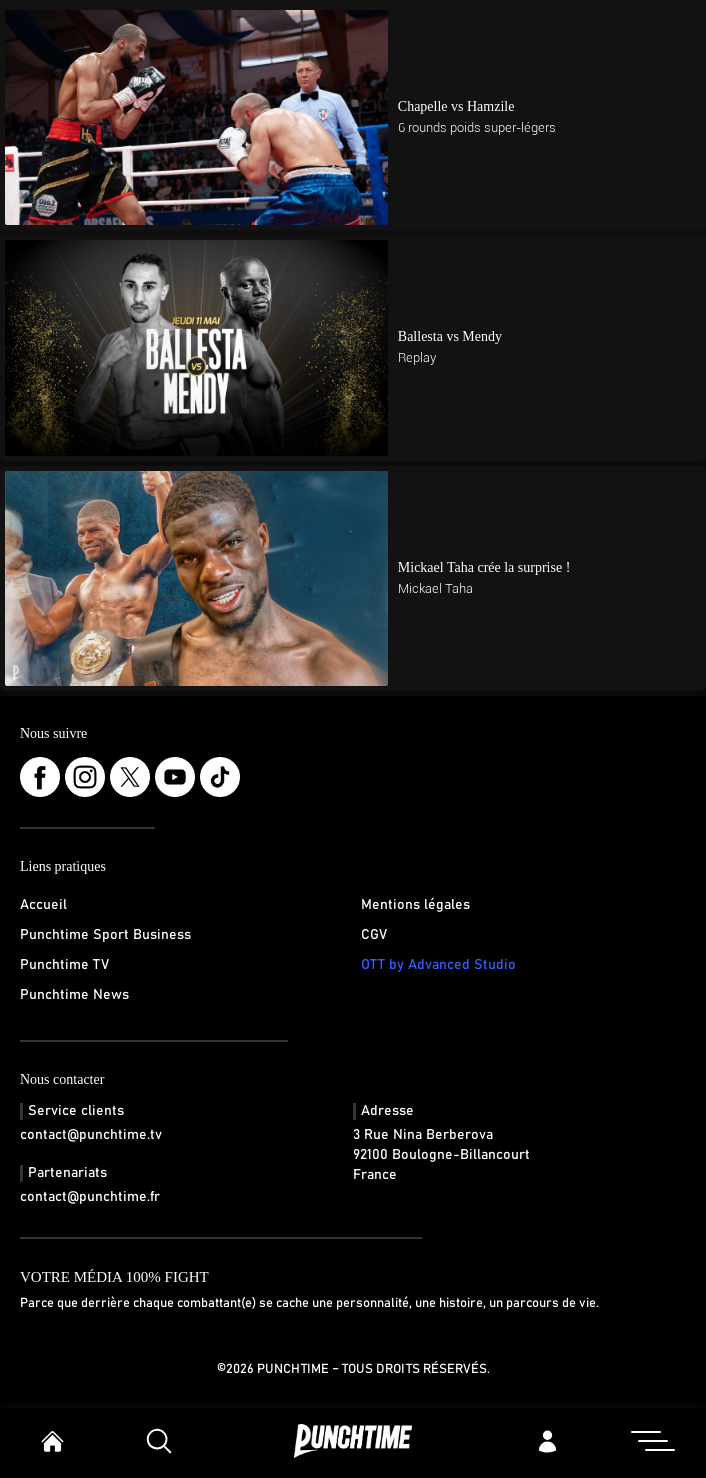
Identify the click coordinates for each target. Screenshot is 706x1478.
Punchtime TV (64, 965)
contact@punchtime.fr (90, 1197)
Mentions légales (415, 905)
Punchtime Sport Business (105, 935)
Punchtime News (74, 995)
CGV (374, 935)
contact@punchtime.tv (91, 1135)
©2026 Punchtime (273, 1369)
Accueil (43, 905)
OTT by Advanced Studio (438, 965)
